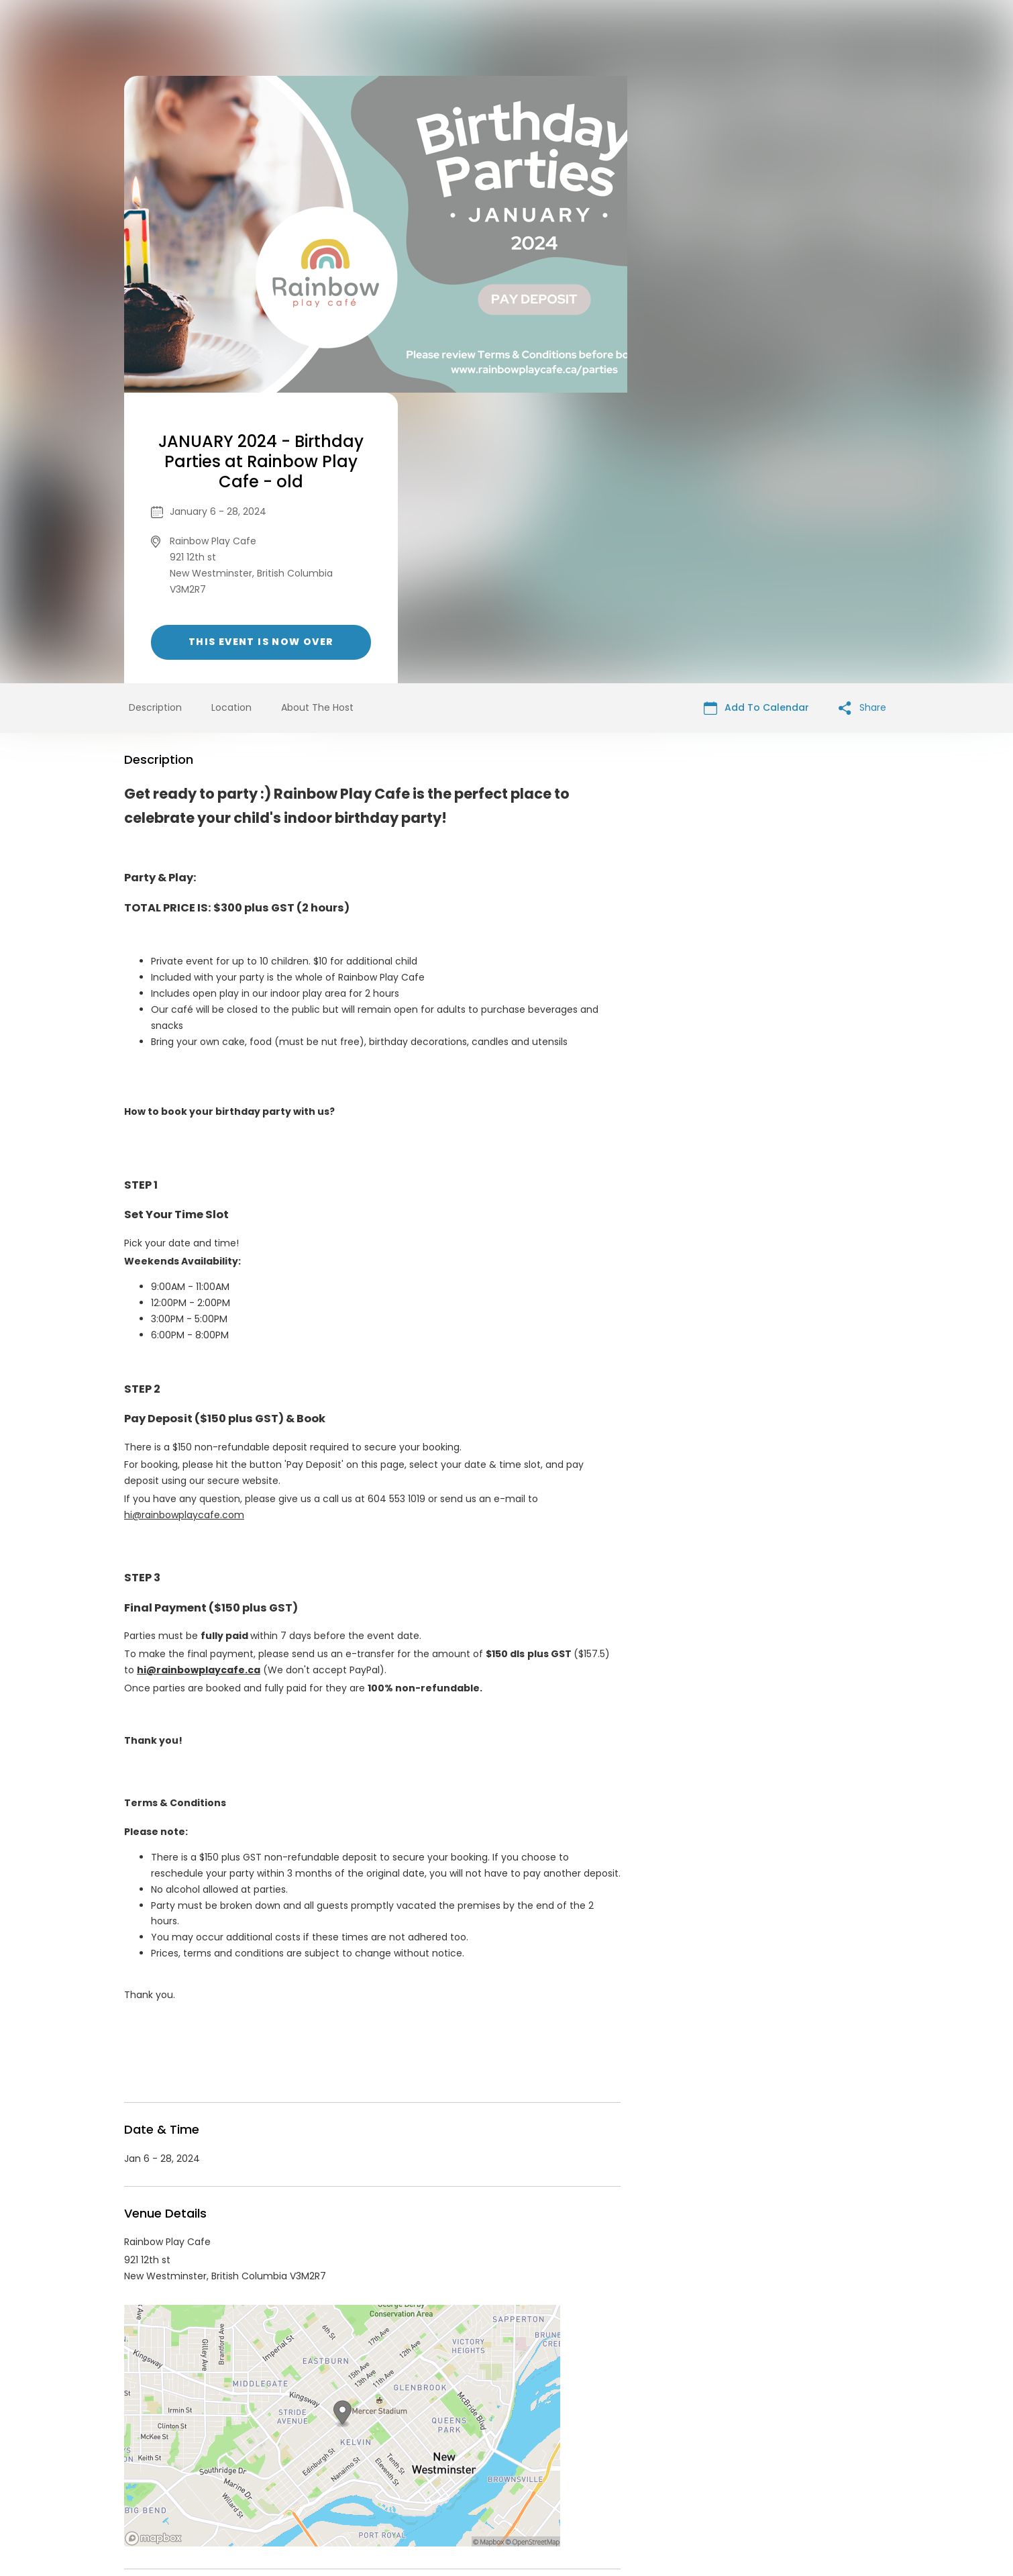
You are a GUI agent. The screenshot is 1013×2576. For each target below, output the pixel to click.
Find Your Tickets (611, 2473)
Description (155, 417)
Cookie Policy (694, 2473)
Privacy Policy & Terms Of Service (481, 2473)
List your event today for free (590, 2457)
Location (231, 417)
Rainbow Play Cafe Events (234, 2352)
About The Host (317, 417)
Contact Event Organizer (332, 2473)
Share (862, 417)
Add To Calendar (756, 417)
